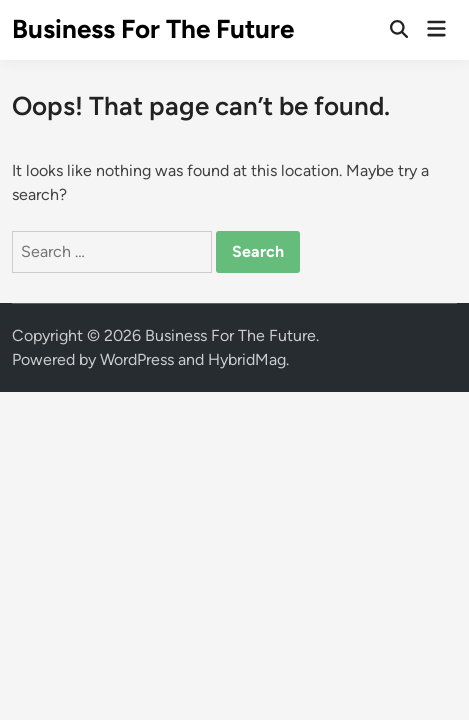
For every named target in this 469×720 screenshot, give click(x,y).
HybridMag (247, 359)
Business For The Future (153, 29)
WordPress (137, 359)
